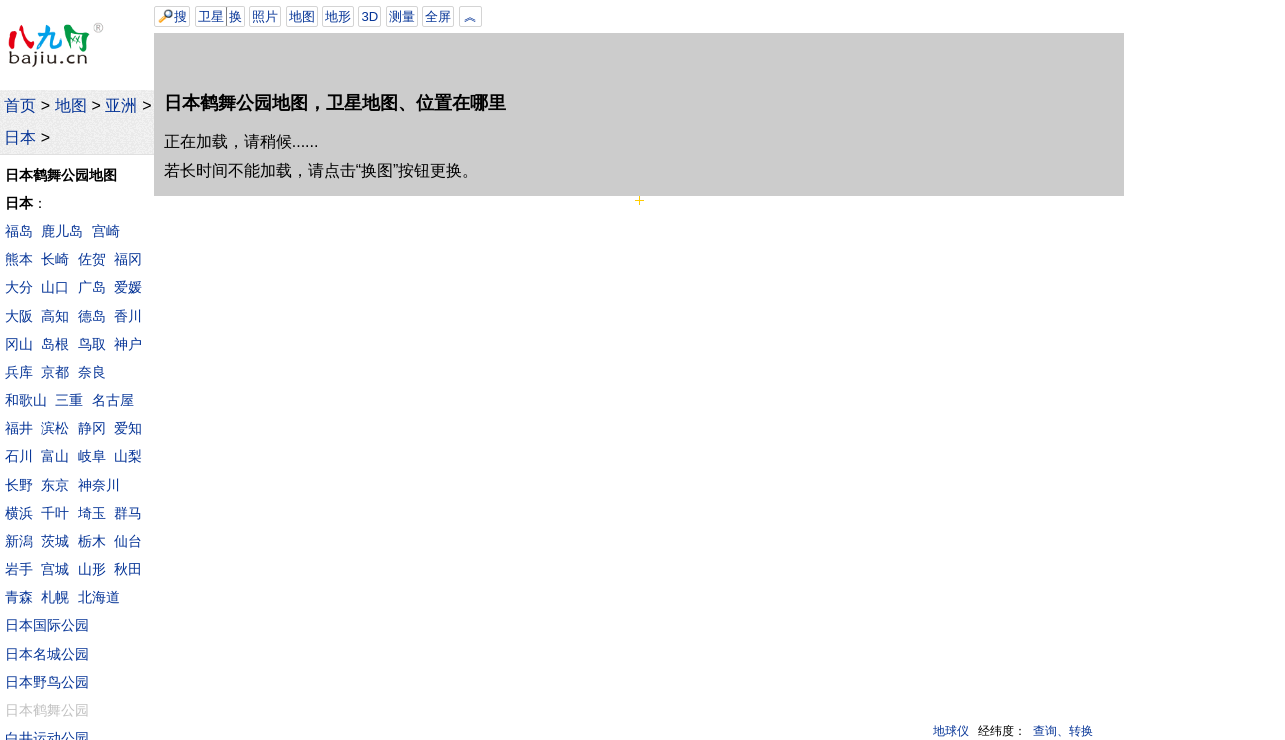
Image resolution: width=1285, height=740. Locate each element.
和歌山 (26, 400)
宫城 (55, 569)
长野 (19, 485)
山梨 (128, 456)
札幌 (55, 597)
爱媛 (128, 287)
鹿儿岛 (62, 231)
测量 (402, 16)
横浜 (19, 513)
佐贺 (92, 259)
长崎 (55, 259)
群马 (128, 513)
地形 (338, 16)
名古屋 (113, 400)
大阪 (19, 316)
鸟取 (92, 344)
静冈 (92, 428)
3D (369, 16)
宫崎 (106, 231)
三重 (69, 400)
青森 (19, 597)
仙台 (128, 541)
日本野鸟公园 (47, 682)
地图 (71, 105)
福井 (19, 428)
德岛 (92, 316)
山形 (92, 569)
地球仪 (951, 731)
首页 (20, 105)
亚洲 (121, 105)
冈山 (19, 344)
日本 (20, 137)
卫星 (211, 16)
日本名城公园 (47, 654)
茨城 (55, 541)
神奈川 (99, 485)
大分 (19, 287)
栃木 (92, 541)
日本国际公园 (47, 625)
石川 (19, 456)
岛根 (55, 344)
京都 (55, 372)
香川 (128, 316)
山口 (55, 287)
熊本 (19, 259)
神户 (128, 344)
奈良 (92, 372)
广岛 (92, 287)
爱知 (128, 428)
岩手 (19, 569)
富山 (55, 456)
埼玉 (92, 513)
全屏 (438, 16)
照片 (265, 16)
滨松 (55, 428)
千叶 (55, 513)
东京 (55, 485)
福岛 (19, 231)
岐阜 (92, 456)
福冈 (128, 259)
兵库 (19, 372)
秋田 (128, 569)
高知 (55, 316)
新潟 (19, 541)
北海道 (99, 597)
